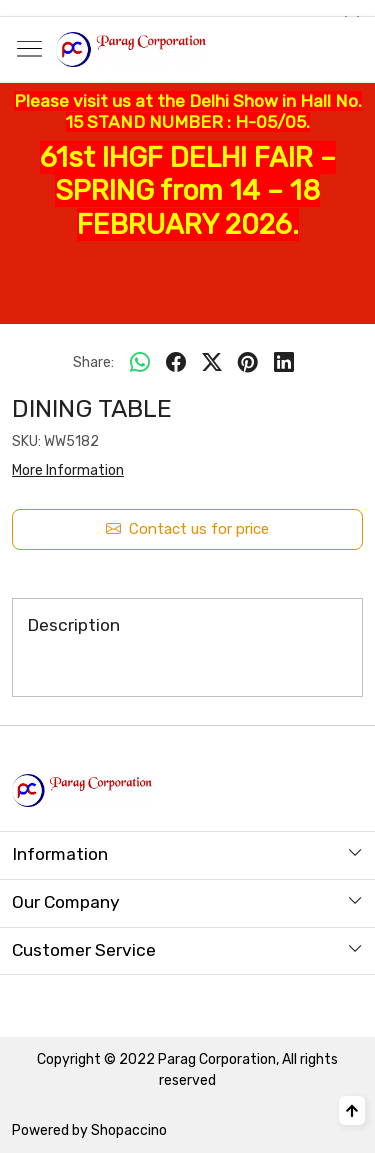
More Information (68, 470)
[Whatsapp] (140, 363)
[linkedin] (284, 363)
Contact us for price (187, 529)
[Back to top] (352, 1110)
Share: (93, 362)
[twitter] (212, 363)
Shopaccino (129, 1130)
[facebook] (176, 363)
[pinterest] (248, 363)
